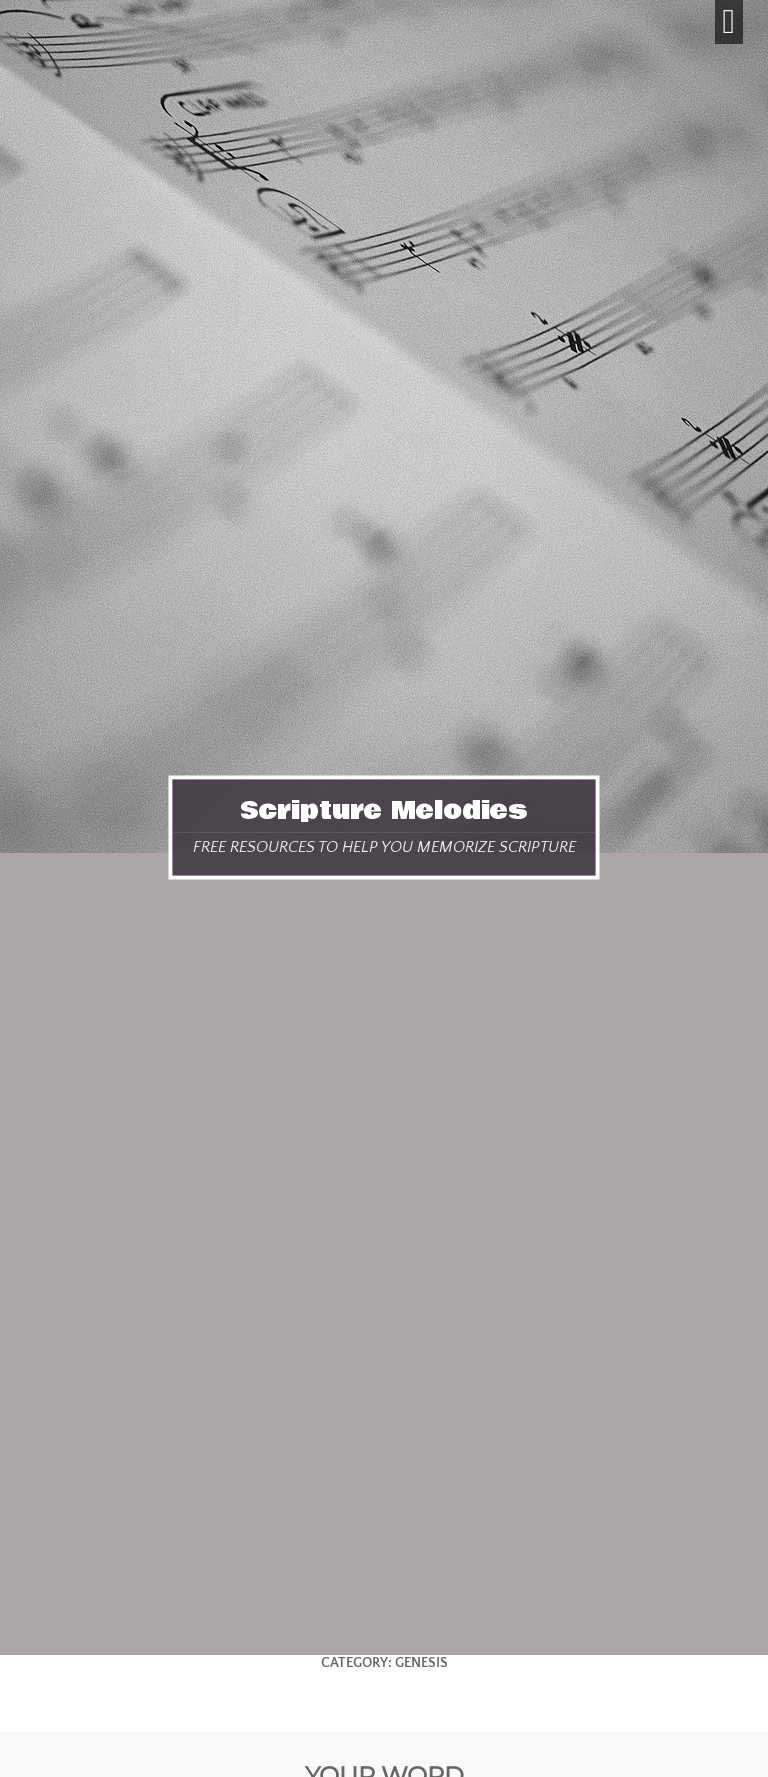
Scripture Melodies (384, 810)
